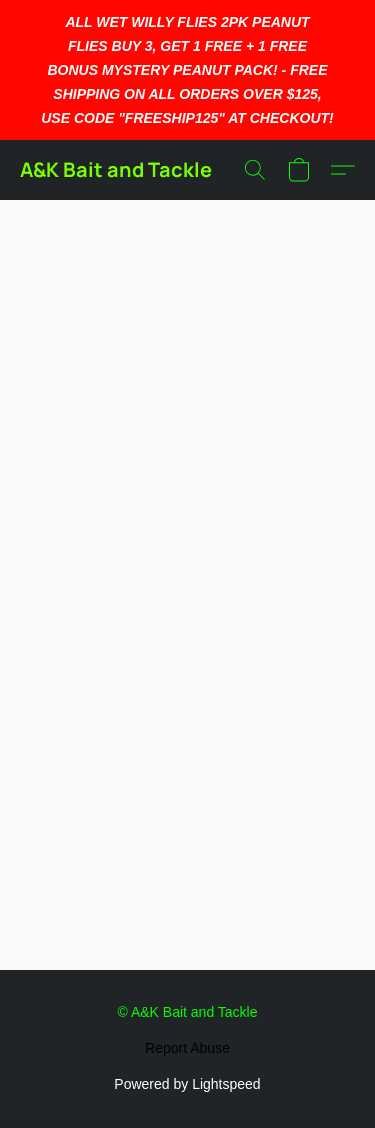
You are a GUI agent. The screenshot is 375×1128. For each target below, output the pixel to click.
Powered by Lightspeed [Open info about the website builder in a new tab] (187, 1084)
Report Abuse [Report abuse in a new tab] (187, 1048)
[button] (116, 170)
